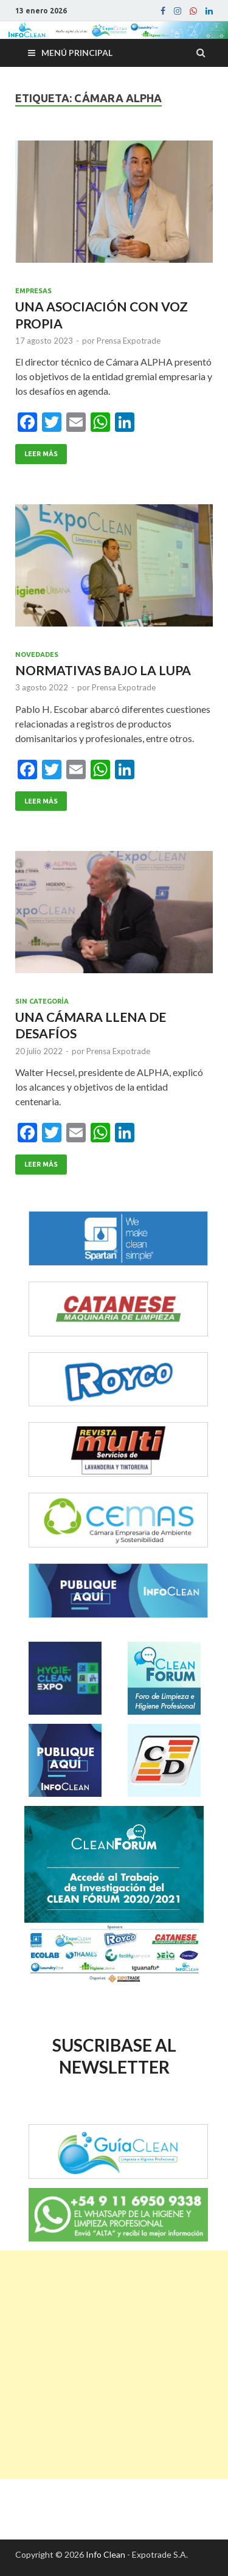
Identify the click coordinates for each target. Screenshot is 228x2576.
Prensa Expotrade (129, 340)
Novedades (36, 654)
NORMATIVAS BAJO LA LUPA (103, 670)
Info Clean (105, 2554)
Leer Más (41, 453)
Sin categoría (42, 1001)
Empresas (33, 290)
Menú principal (76, 52)
